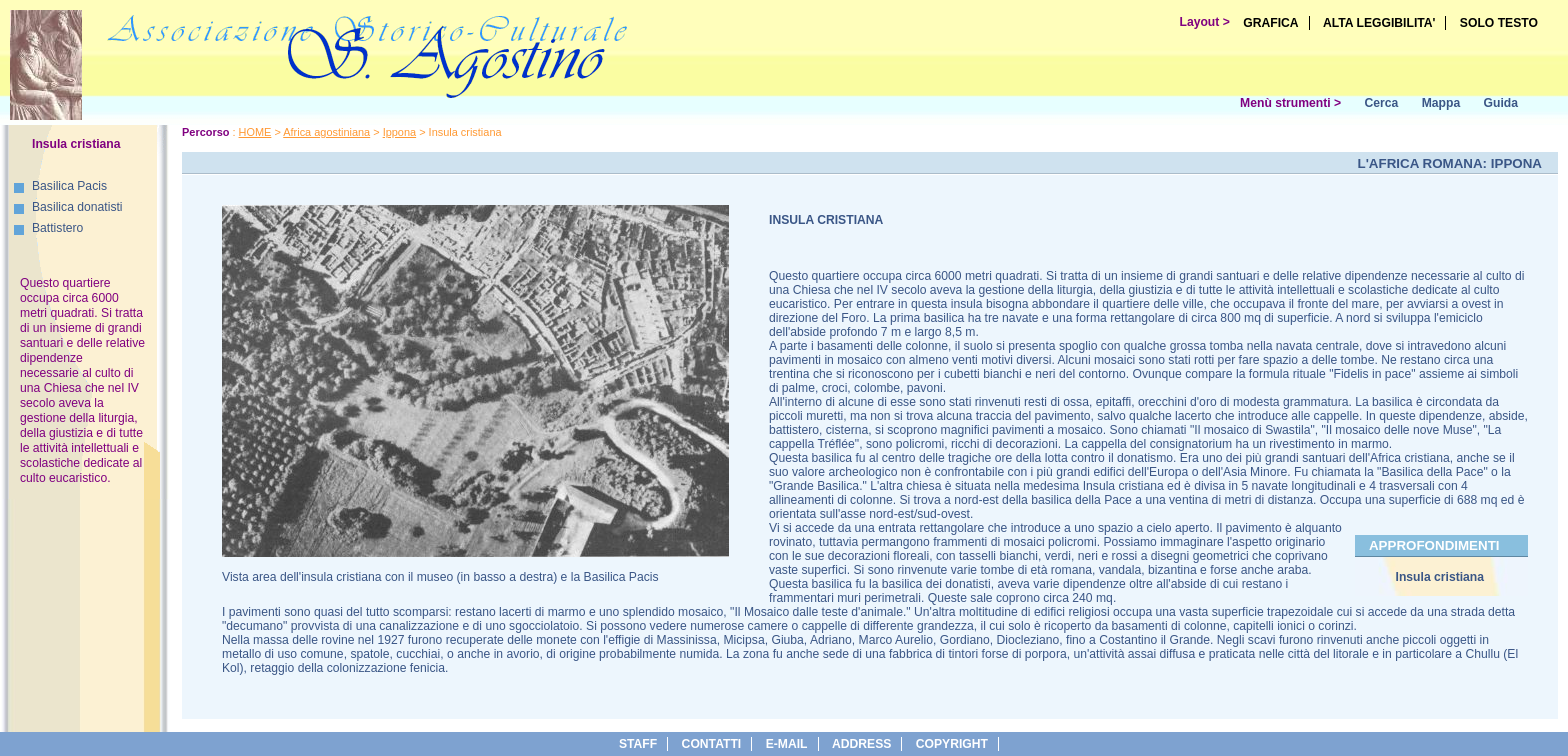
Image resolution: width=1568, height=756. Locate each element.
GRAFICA (1270, 23)
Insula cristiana (1440, 577)
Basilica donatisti (77, 207)
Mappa (1441, 103)
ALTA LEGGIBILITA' (1379, 23)
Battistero (57, 228)
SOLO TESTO (1499, 23)
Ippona (399, 132)
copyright (952, 744)
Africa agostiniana (326, 132)
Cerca (1381, 103)
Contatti (712, 744)
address (861, 744)
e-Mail (787, 744)
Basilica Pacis (69, 186)
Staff (638, 744)
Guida (1501, 103)
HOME (255, 132)
